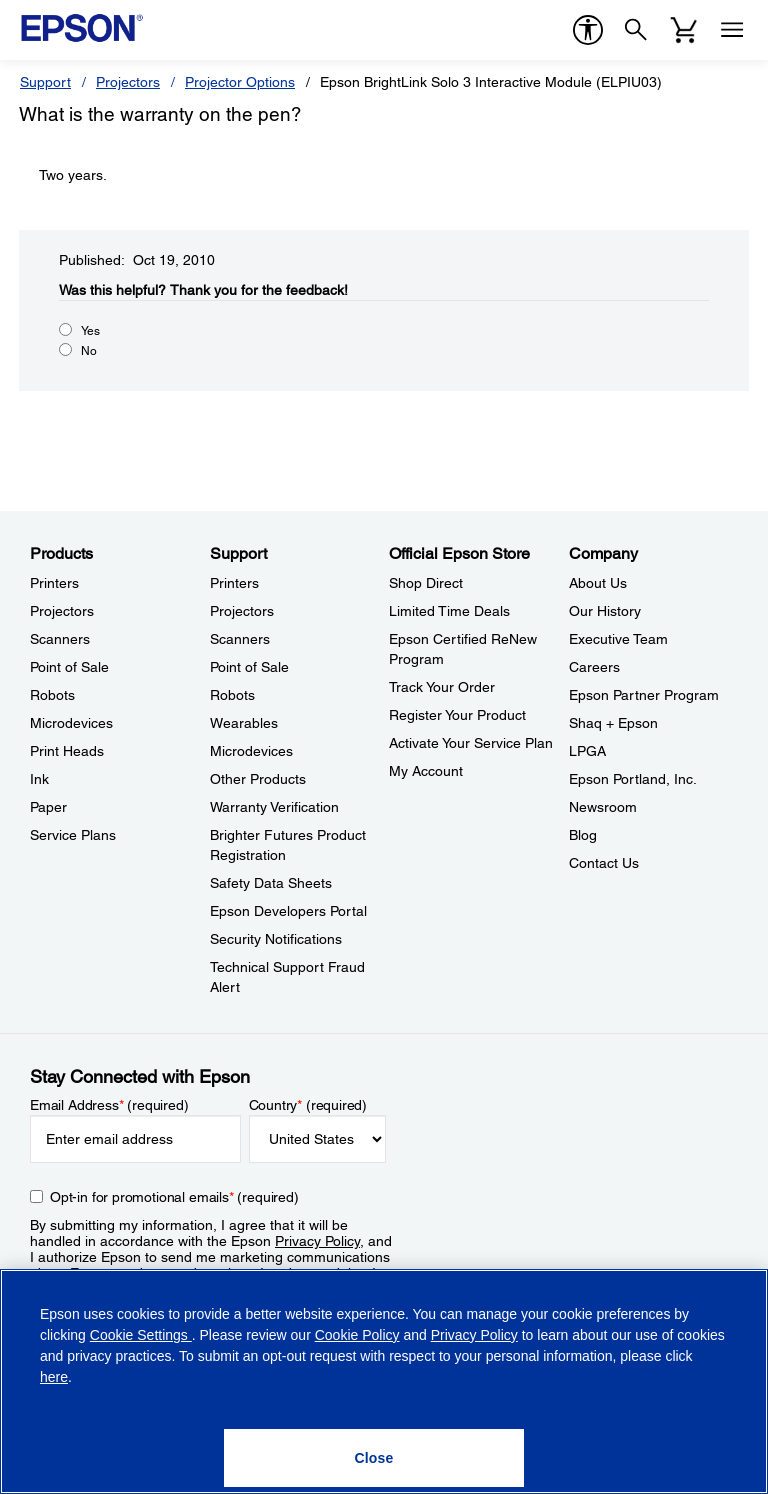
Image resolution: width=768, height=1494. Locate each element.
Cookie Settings (141, 1335)
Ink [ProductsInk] (39, 779)
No (89, 351)
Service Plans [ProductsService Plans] (73, 835)
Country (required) (308, 1105)
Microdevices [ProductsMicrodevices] (71, 723)
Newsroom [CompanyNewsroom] (603, 807)
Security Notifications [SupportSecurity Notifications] (276, 939)
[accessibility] (588, 30)
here (54, 1377)
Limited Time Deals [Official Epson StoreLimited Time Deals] (449, 611)
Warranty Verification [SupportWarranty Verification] (274, 807)
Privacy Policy (317, 1241)
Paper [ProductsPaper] (48, 807)
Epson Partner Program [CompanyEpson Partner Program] (644, 695)
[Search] (636, 30)
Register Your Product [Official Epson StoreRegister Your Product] (457, 715)
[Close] (374, 1458)
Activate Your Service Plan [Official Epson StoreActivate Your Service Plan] (471, 743)
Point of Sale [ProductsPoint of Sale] (69, 667)
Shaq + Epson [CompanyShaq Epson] (613, 723)
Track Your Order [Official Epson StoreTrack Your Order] (442, 687)
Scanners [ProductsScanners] (60, 639)
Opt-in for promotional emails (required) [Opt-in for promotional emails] (174, 1197)
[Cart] (684, 30)
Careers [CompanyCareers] (594, 667)
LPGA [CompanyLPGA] (587, 751)
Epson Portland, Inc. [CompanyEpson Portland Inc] (633, 779)
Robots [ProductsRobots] (52, 695)
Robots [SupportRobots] (232, 695)
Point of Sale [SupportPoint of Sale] (249, 667)
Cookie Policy (357, 1335)
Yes (90, 331)
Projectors (128, 82)
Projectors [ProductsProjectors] (62, 611)
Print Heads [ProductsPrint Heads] (67, 751)
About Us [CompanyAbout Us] (598, 583)
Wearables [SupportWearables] (244, 723)
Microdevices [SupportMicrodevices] (251, 751)
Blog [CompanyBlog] (583, 835)
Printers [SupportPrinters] (234, 583)
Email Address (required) (109, 1105)
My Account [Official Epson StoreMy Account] (426, 771)
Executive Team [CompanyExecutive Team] (618, 639)
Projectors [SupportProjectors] (242, 611)
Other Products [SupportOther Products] (258, 779)
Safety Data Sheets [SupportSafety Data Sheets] (271, 883)
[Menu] (732, 30)
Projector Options (240, 82)
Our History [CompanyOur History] (605, 611)
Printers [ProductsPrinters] (54, 583)
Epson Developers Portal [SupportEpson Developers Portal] (288, 911)
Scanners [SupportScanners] (240, 639)
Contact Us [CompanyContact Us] (604, 863)
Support (45, 82)
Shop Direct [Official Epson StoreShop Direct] (426, 583)
